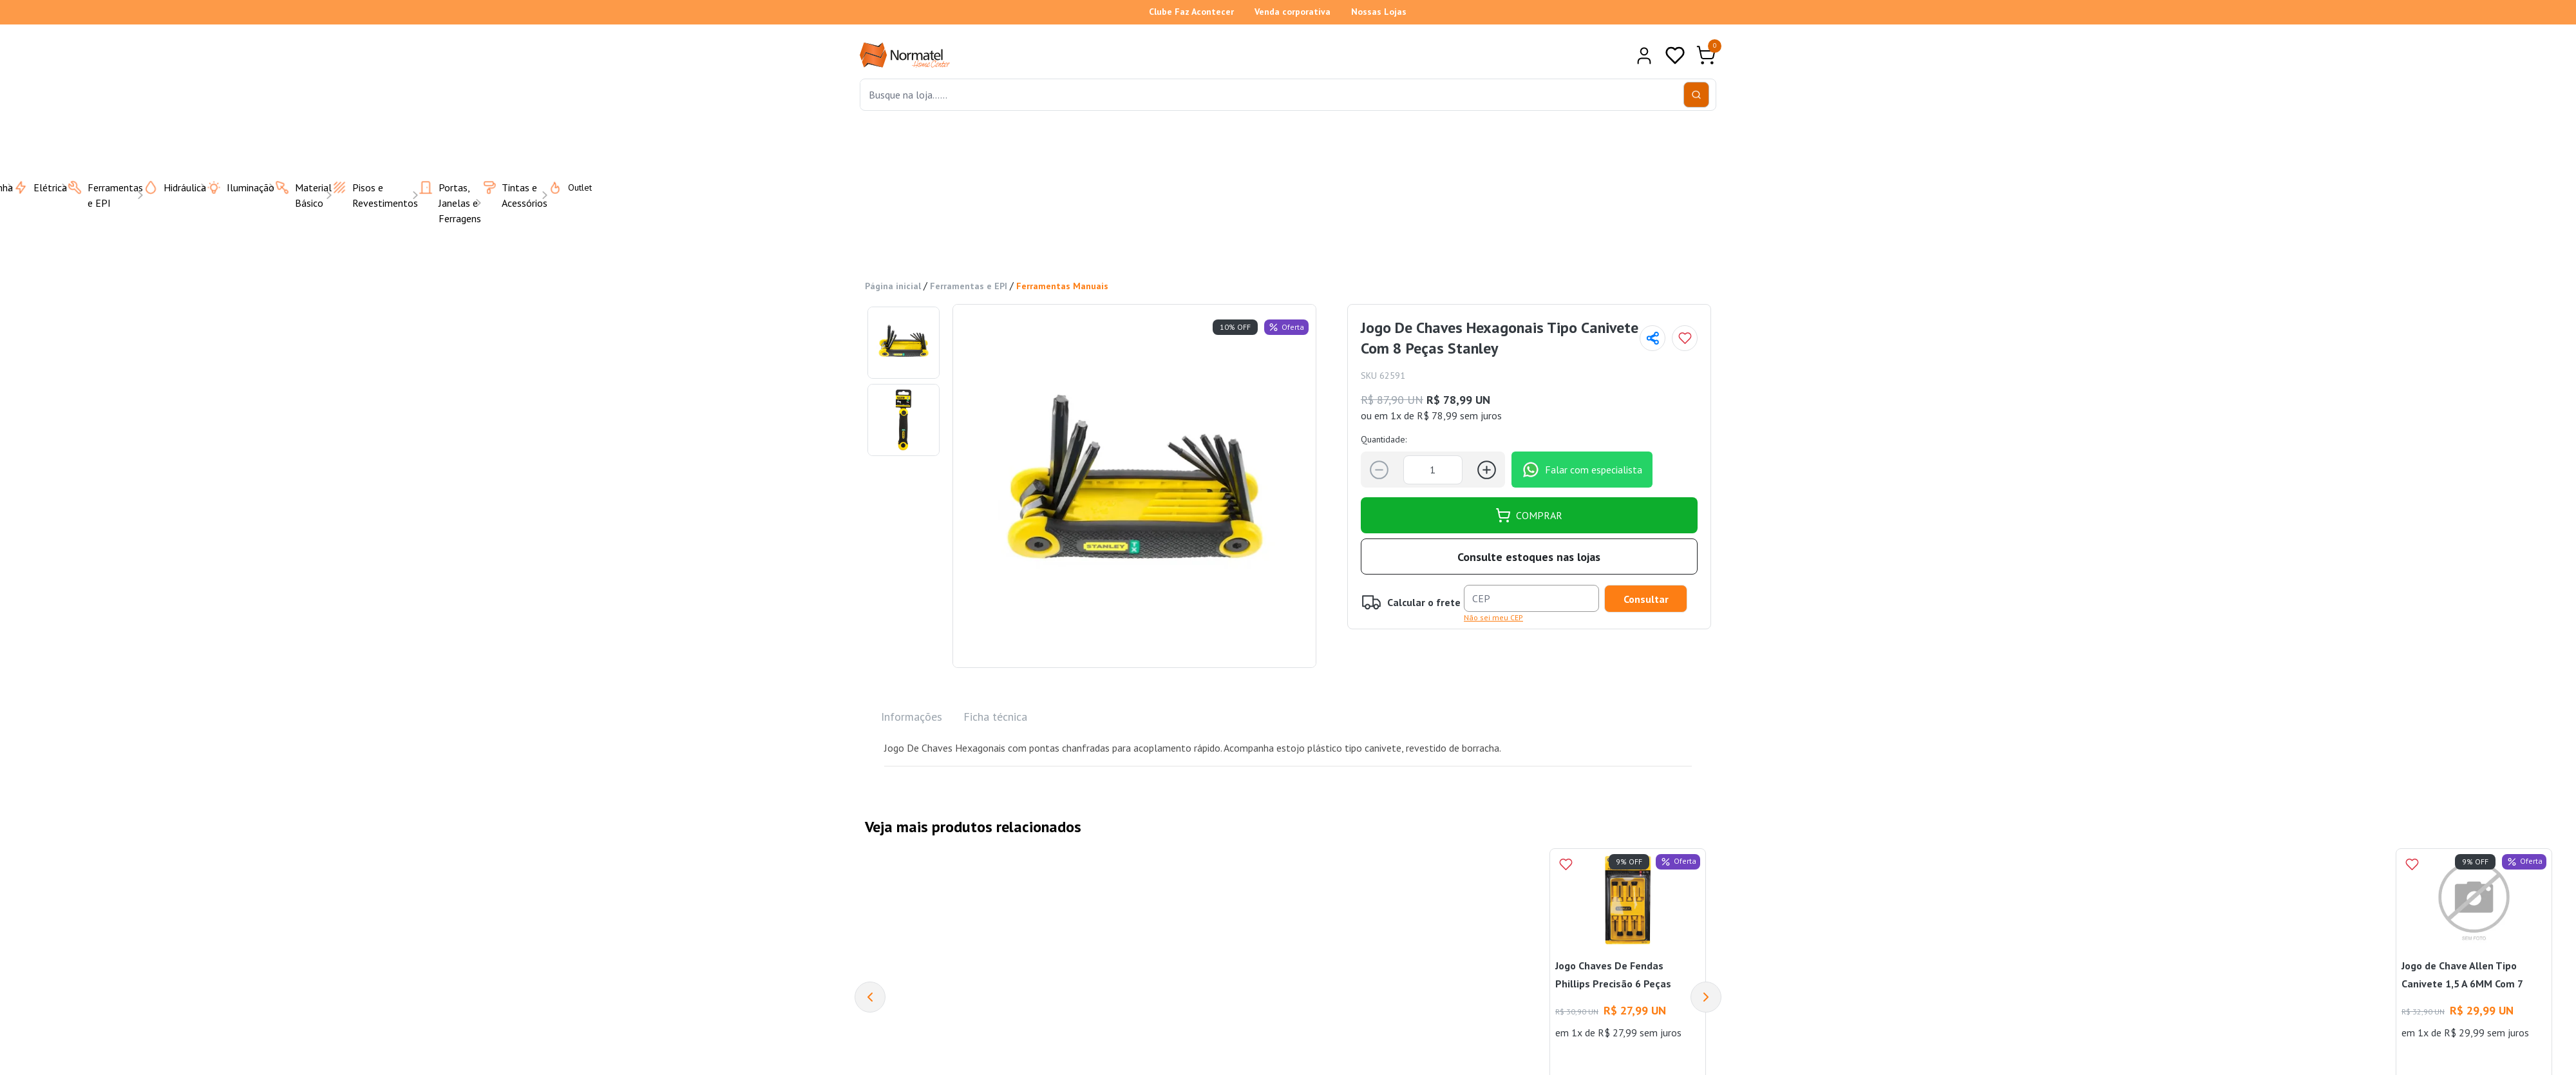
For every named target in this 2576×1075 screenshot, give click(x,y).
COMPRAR (1528, 515)
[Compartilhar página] (1652, 338)
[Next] (1705, 997)
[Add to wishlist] (1685, 338)
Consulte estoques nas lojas (1528, 556)
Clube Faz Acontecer (1191, 11)
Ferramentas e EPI (968, 286)
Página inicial (893, 286)
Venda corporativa (1293, 11)
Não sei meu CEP (1493, 617)
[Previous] (870, 997)
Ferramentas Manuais (1062, 286)
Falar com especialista (1582, 470)
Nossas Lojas (1378, 11)
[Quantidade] (1433, 469)
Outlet (561, 187)
